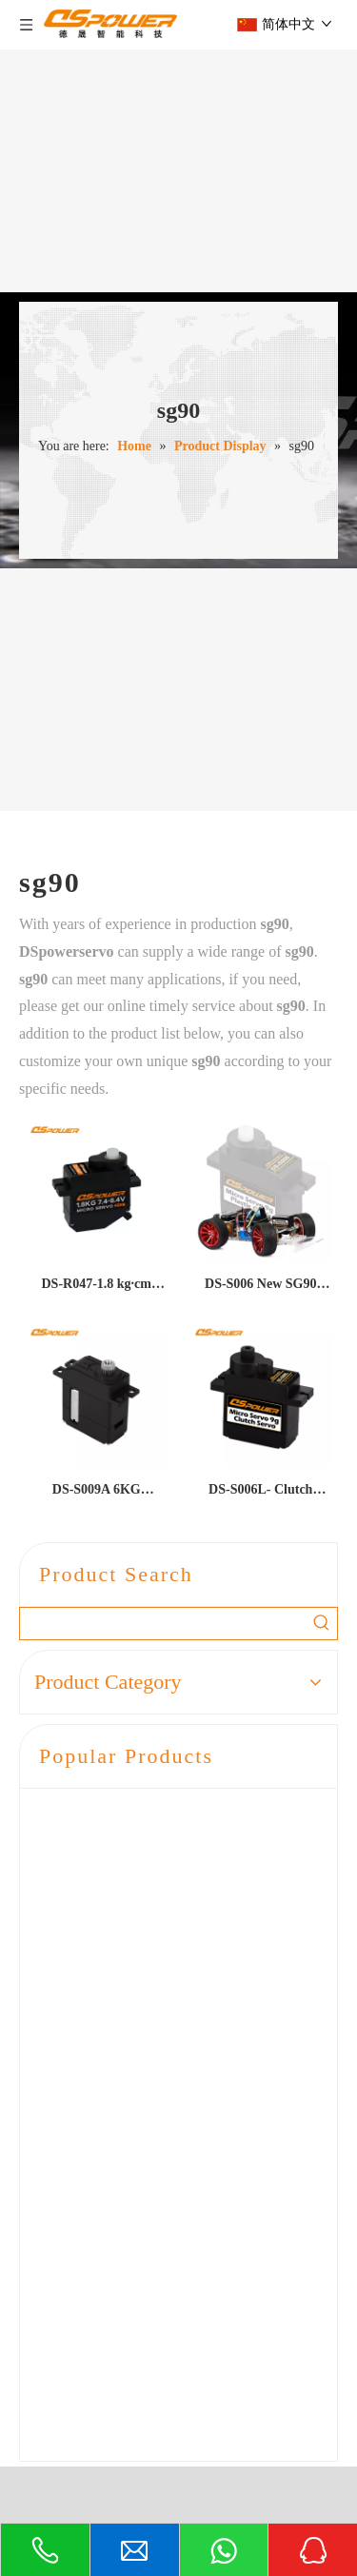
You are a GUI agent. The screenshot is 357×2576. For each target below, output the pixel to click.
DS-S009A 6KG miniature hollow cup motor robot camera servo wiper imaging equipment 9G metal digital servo (96, 1492)
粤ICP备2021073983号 (247, 2489)
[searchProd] (163, 1623)
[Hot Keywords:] (321, 1623)
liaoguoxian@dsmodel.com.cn (180, 2400)
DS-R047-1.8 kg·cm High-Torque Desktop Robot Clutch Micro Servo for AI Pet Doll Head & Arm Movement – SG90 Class (97, 1287)
